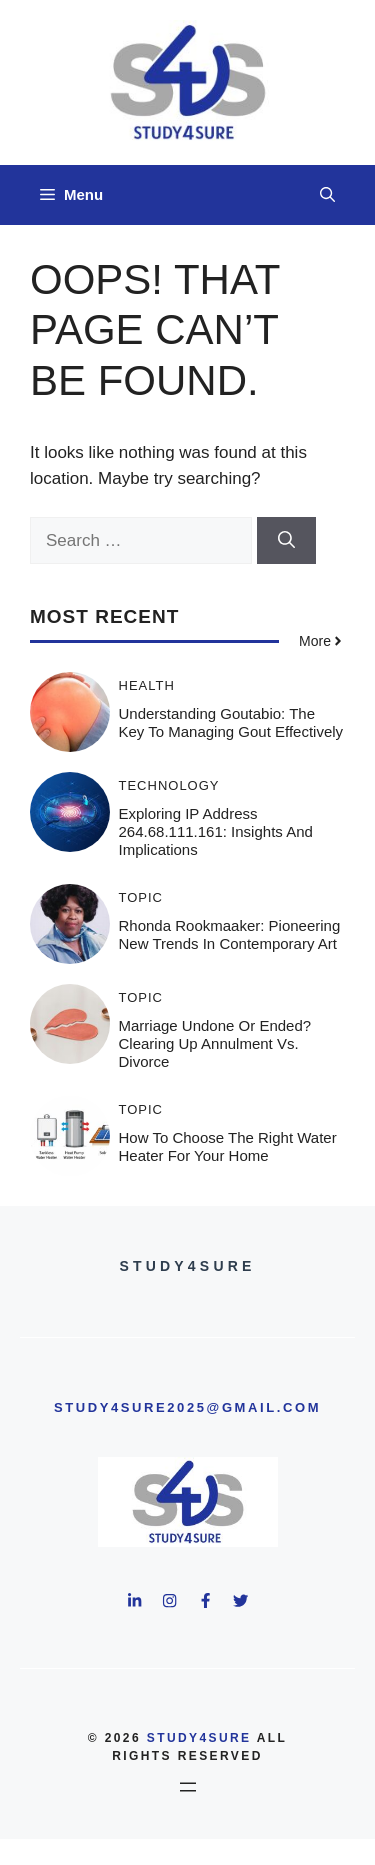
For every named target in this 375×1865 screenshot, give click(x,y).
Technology (169, 785)
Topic (141, 897)
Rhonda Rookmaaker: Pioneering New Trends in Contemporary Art (230, 934)
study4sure (199, 1738)
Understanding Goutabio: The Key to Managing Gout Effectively (231, 722)
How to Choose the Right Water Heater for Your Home (228, 1146)
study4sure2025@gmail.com (187, 1407)
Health (147, 685)
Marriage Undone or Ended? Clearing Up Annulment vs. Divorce (215, 1043)
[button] (327, 195)
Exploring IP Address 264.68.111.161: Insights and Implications (216, 831)
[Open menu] (188, 1787)
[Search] (286, 541)
